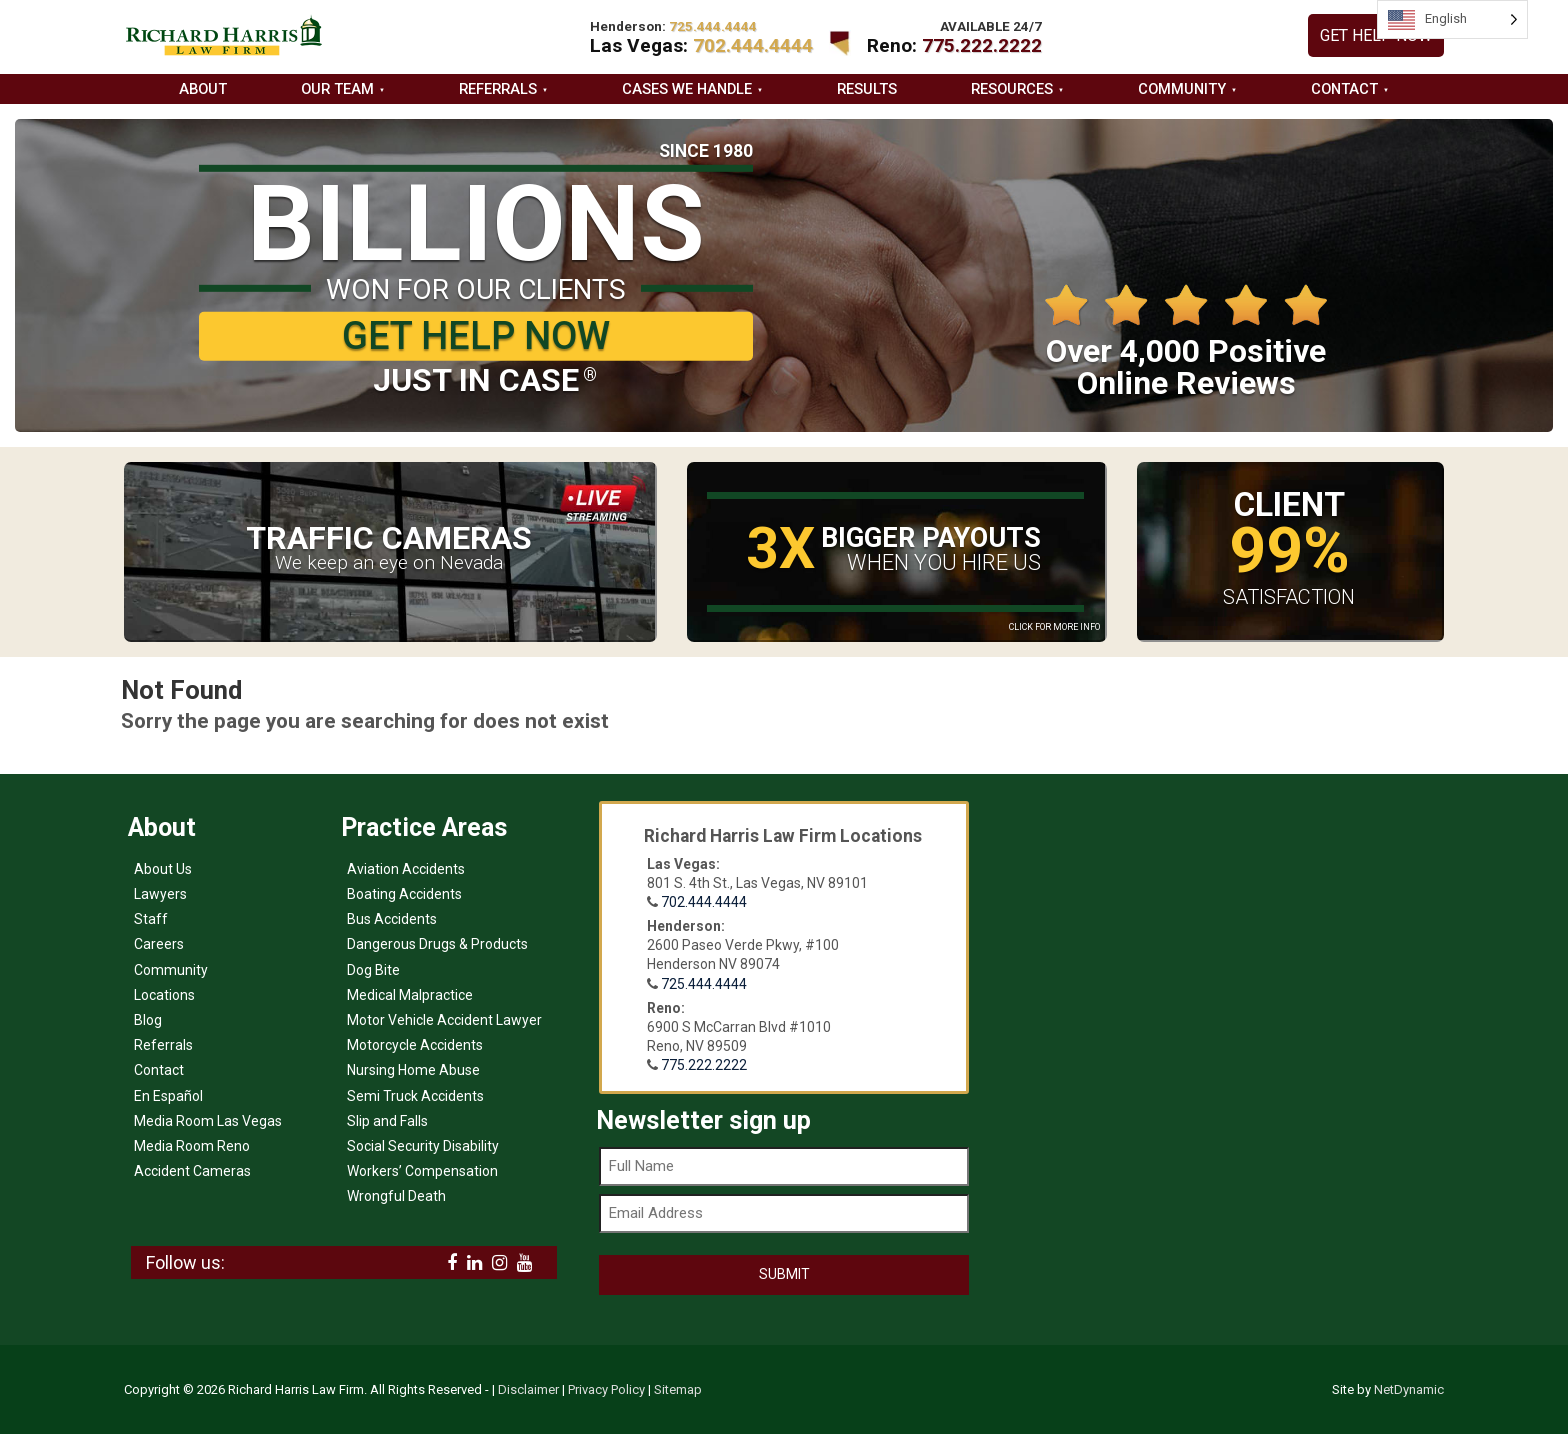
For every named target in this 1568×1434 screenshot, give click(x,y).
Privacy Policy (606, 1389)
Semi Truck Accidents (415, 1096)
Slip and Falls (387, 1121)
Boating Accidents (404, 894)
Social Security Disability (423, 1146)
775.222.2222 (982, 45)
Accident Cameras (192, 1171)
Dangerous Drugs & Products (437, 944)
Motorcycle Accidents (415, 1045)
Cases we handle (687, 89)
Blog (148, 1020)
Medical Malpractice (410, 995)
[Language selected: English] (1452, 19)
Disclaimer (528, 1389)
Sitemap (678, 1389)
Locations (164, 995)
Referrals (498, 89)
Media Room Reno (192, 1146)
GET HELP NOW (1376, 35)
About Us (163, 869)
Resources (1012, 89)
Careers (159, 944)
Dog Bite (373, 970)
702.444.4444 (753, 45)
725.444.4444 (704, 984)
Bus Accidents (392, 919)
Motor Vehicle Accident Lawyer (444, 1020)
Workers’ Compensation (422, 1171)
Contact (1344, 89)
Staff (151, 919)
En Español (168, 1096)
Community (1182, 89)
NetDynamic (1409, 1389)
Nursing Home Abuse (413, 1070)
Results (867, 89)
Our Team (337, 89)
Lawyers (160, 894)
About (203, 89)
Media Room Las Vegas (208, 1121)
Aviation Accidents (406, 869)
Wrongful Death (396, 1196)
